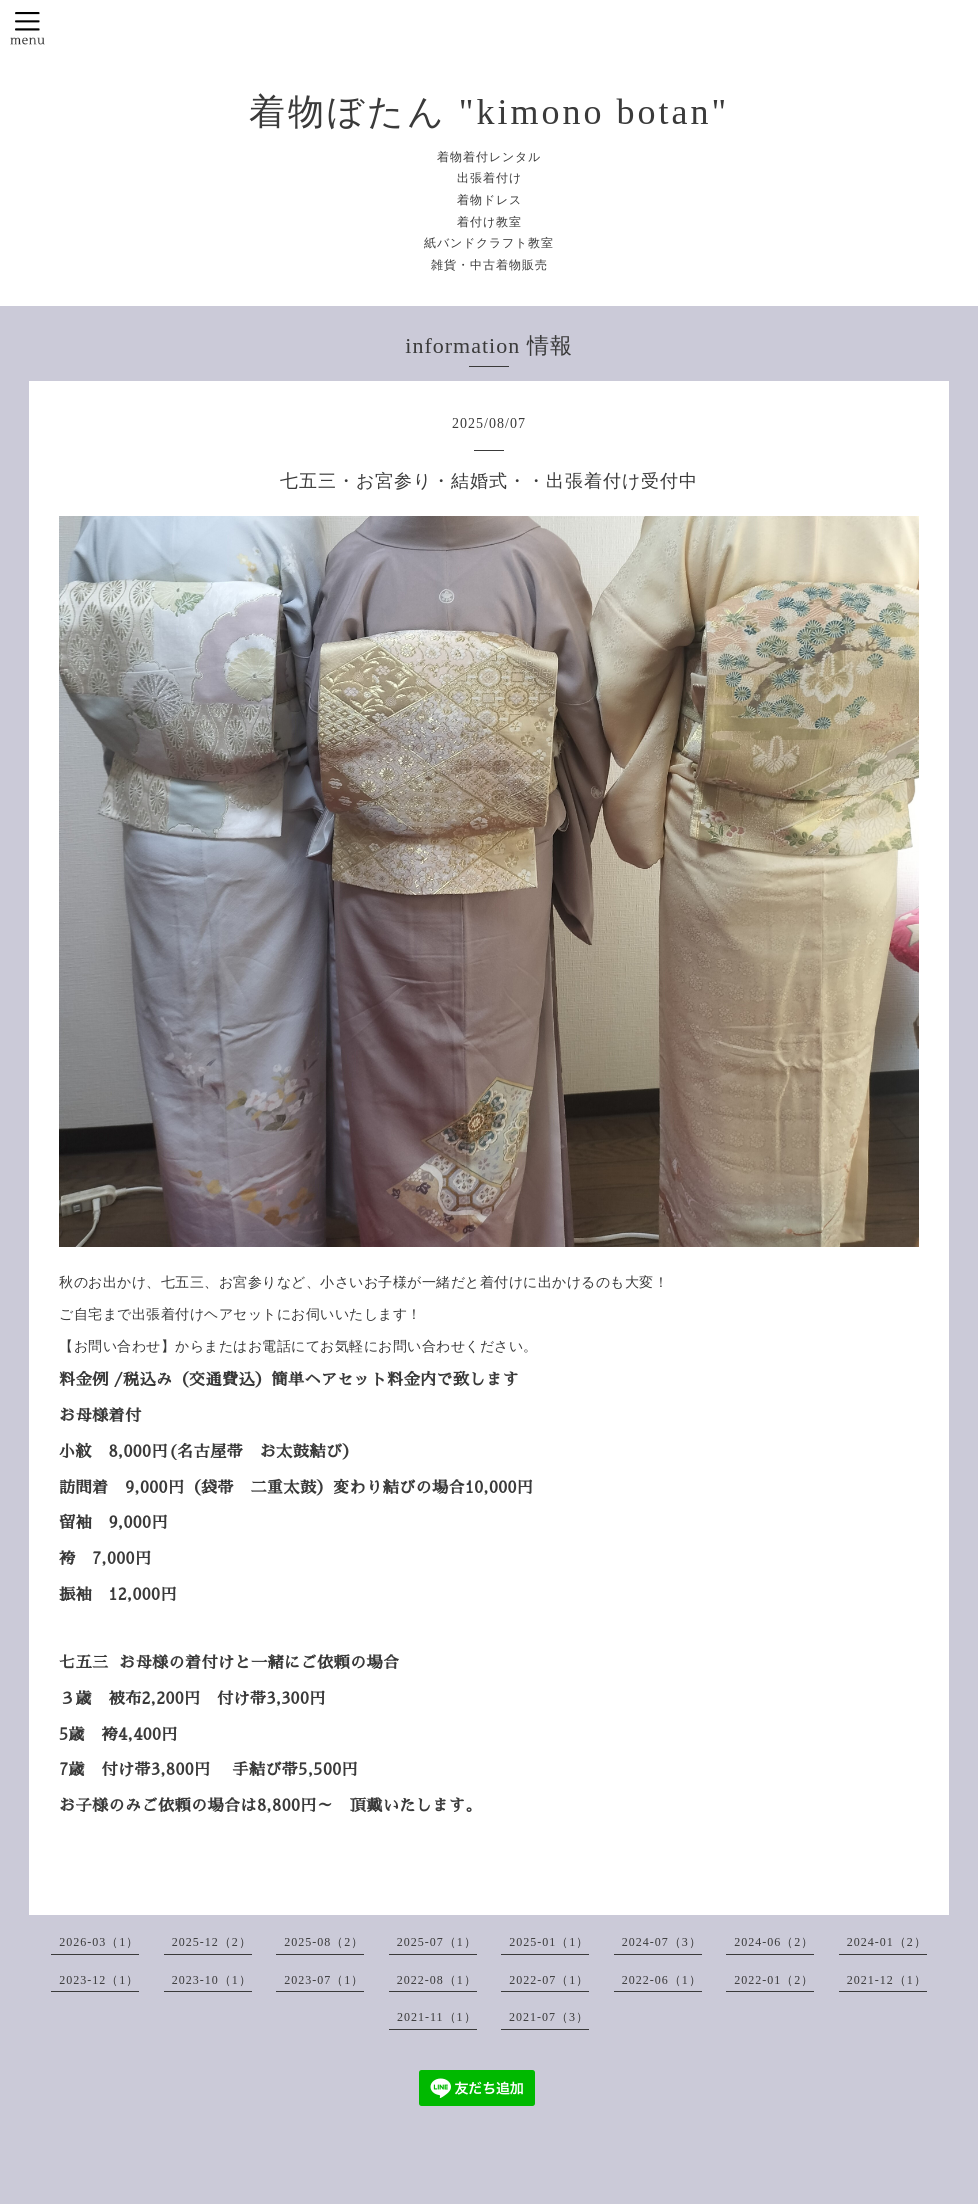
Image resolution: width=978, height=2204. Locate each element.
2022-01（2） (774, 1980)
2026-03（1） (99, 1942)
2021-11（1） (437, 2017)
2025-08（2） (324, 1942)
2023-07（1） (324, 1980)
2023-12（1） (99, 1980)
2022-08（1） (437, 1980)
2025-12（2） (212, 1942)
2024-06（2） (774, 1942)
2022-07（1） (549, 1980)
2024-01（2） (887, 1942)
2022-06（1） (662, 1980)
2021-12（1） (887, 1980)
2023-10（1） (212, 1980)
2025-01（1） (549, 1942)
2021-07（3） (549, 2017)
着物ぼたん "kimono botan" (489, 112)
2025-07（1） (437, 1942)
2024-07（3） (662, 1942)
